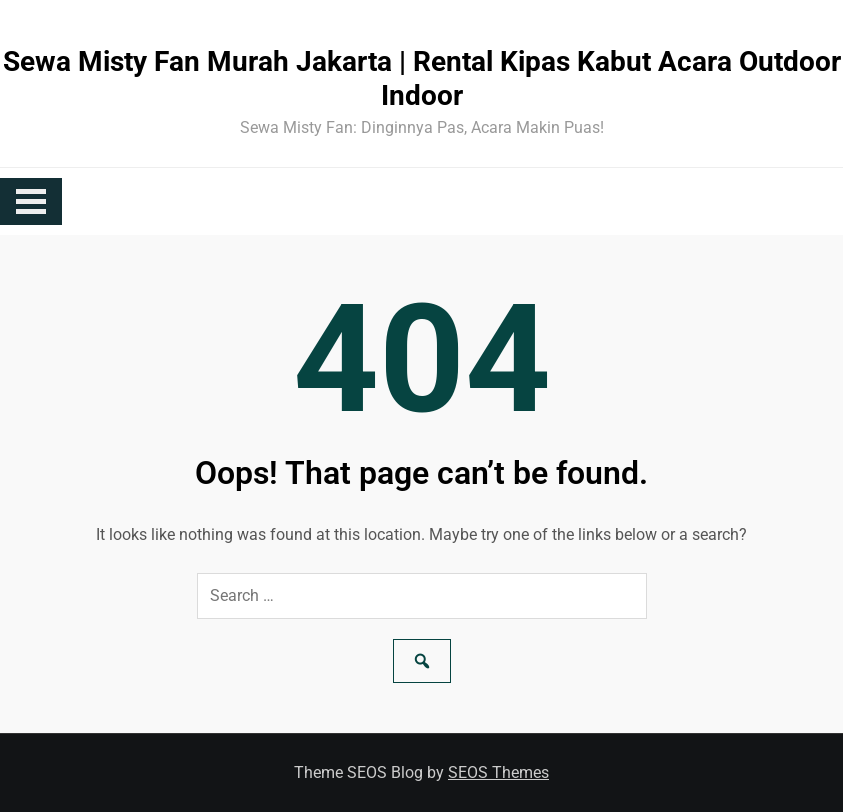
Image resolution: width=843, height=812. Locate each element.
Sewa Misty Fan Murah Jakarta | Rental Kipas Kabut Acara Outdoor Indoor (422, 78)
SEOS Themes (498, 772)
